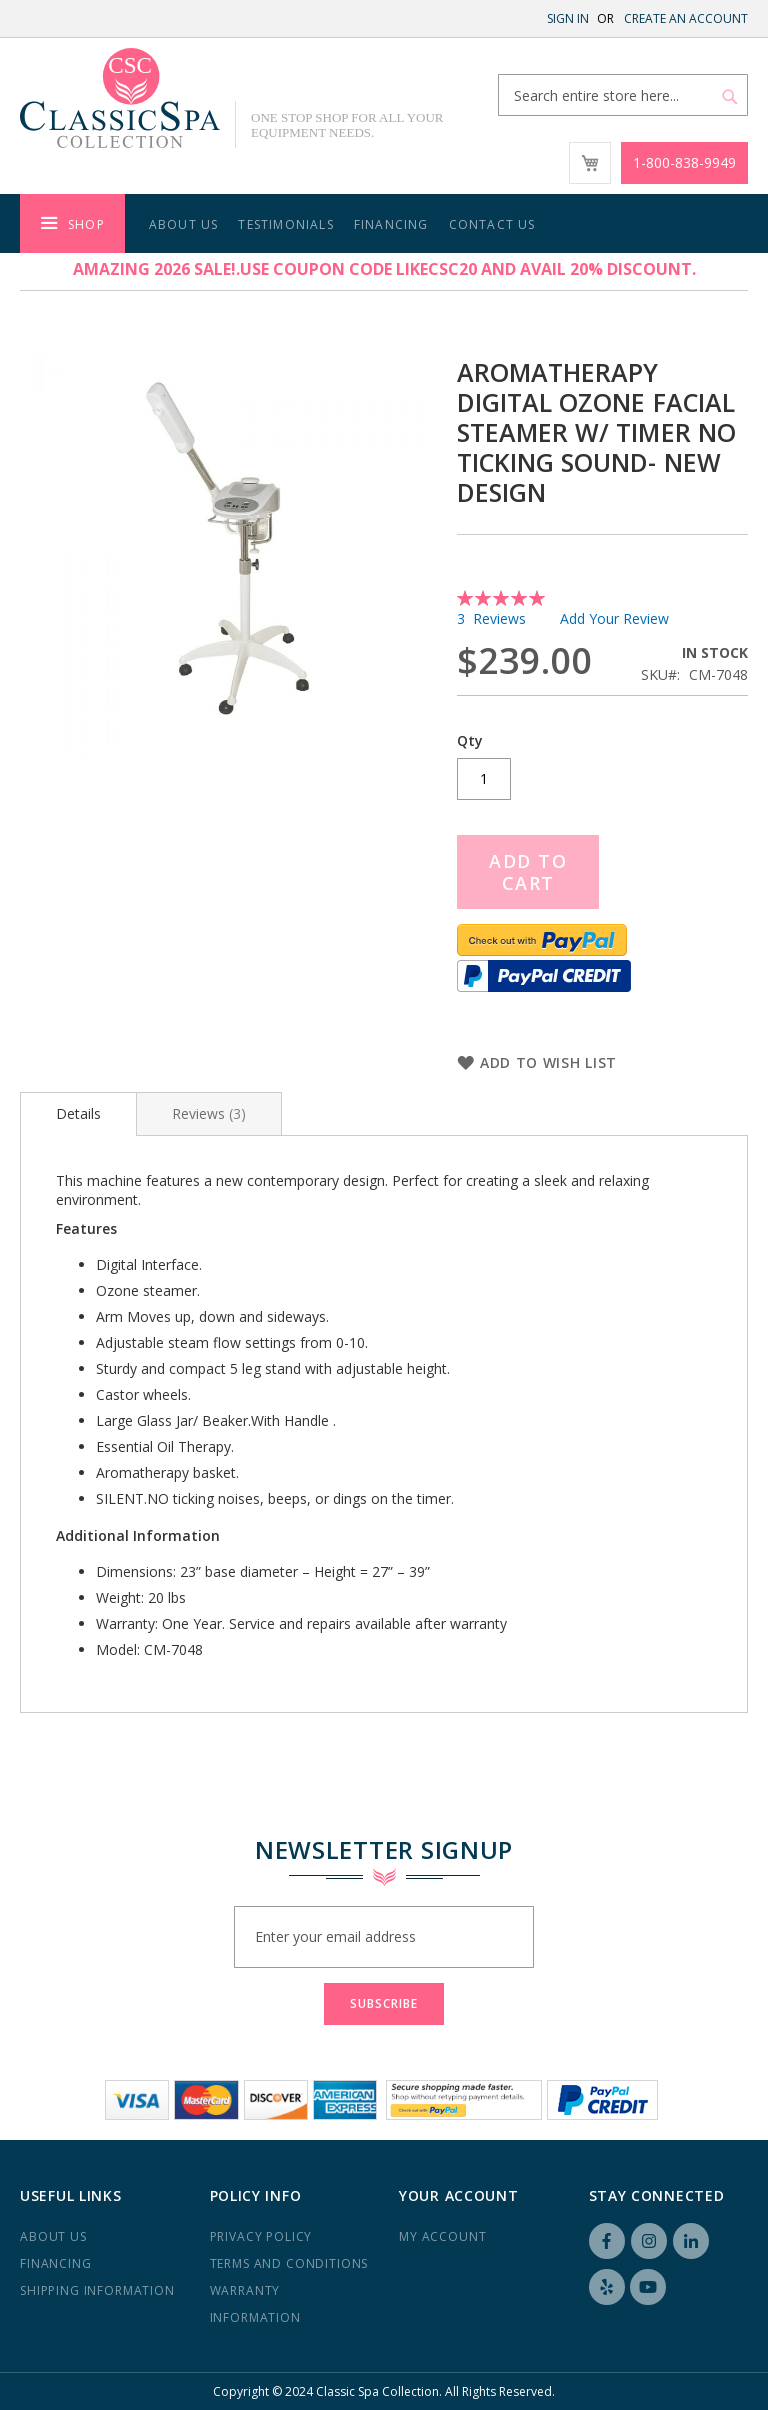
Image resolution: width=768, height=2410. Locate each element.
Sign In (568, 18)
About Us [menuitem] (184, 224)
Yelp (607, 2287)
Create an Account (686, 18)
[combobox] (623, 95)
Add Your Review (614, 618)
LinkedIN (691, 2241)
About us (53, 2236)
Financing (56, 2263)
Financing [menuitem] (391, 224)
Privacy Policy (261, 2236)
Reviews (209, 1113)
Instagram (649, 2241)
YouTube (648, 2287)
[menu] (384, 223)
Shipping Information (97, 2290)
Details (78, 1113)
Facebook (607, 2241)
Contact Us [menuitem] (492, 224)
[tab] (78, 1114)
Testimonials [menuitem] (285, 224)
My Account (442, 2236)
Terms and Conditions (289, 2263)
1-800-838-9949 (684, 162)
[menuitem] (72, 223)
